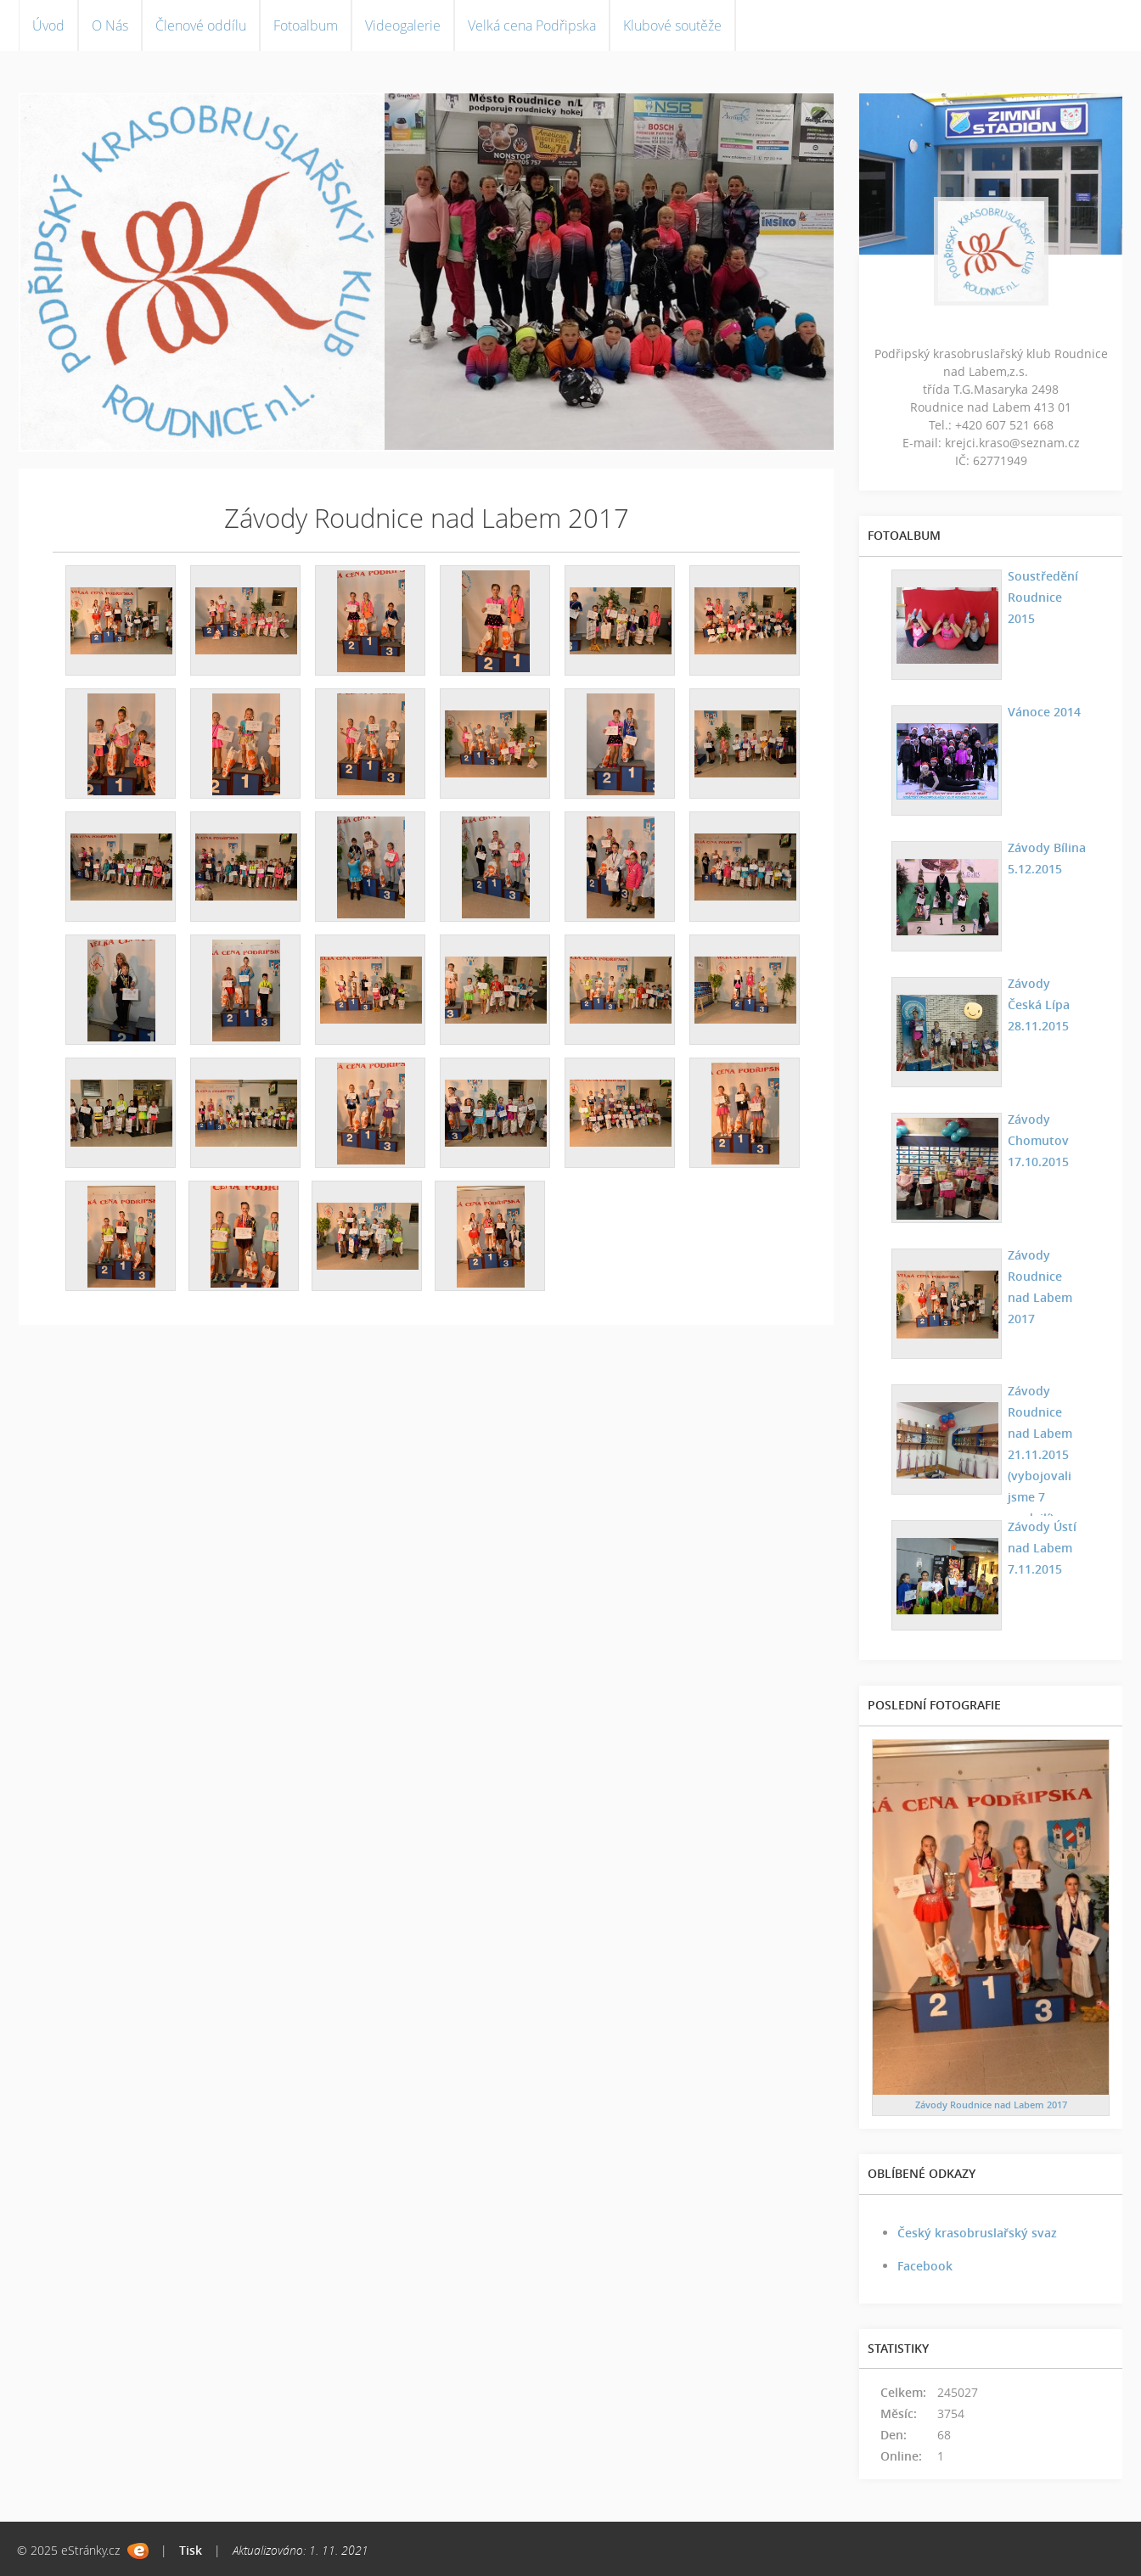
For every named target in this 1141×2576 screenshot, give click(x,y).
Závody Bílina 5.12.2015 (1046, 858)
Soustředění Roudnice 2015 (1042, 597)
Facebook (925, 2266)
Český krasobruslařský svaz (977, 2233)
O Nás (110, 25)
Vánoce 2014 (1043, 712)
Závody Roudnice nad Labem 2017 (1047, 1276)
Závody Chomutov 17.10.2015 (1037, 1140)
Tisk (190, 2550)
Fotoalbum (305, 25)
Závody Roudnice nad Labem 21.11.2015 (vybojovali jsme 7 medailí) (1047, 1454)
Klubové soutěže (672, 25)
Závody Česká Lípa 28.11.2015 (1047, 1004)
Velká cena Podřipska (532, 25)
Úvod (48, 25)
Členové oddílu (200, 25)
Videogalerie (403, 25)
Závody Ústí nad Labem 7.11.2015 (1041, 1547)
